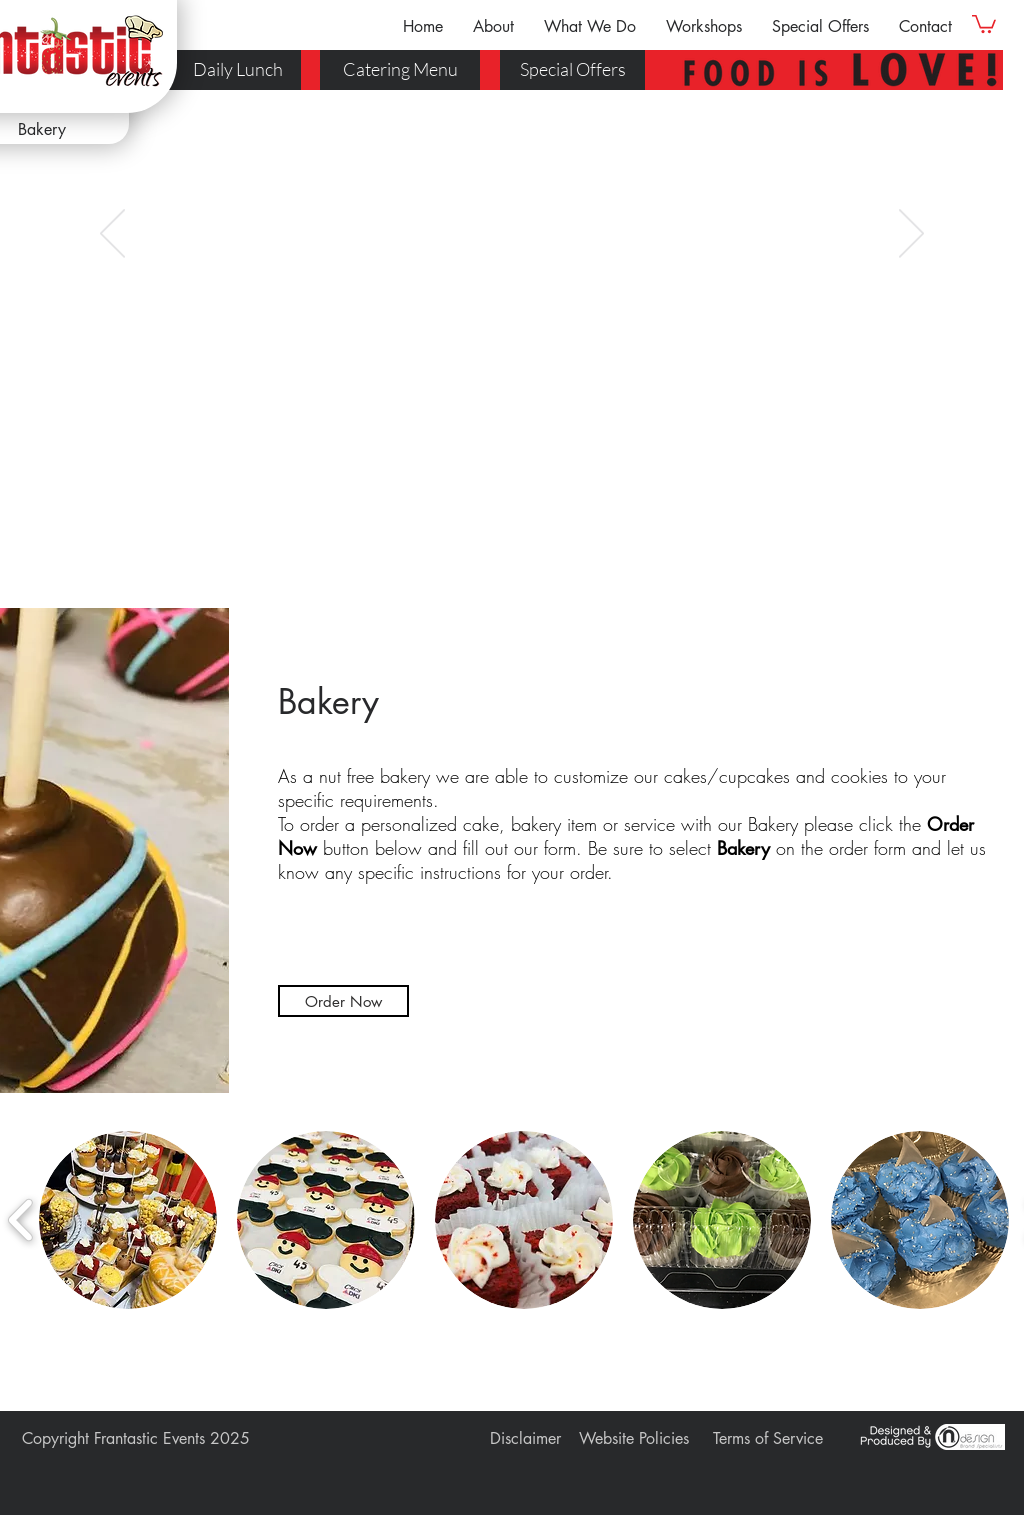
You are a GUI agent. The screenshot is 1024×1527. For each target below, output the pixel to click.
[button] (493, 26)
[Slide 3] (503, 538)
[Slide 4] (521, 538)
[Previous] (112, 235)
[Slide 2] (485, 538)
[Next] (911, 235)
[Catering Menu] (400, 70)
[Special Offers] (572, 70)
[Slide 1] (467, 538)
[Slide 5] (539, 538)
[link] (984, 23)
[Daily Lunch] (231, 70)
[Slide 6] (557, 538)
